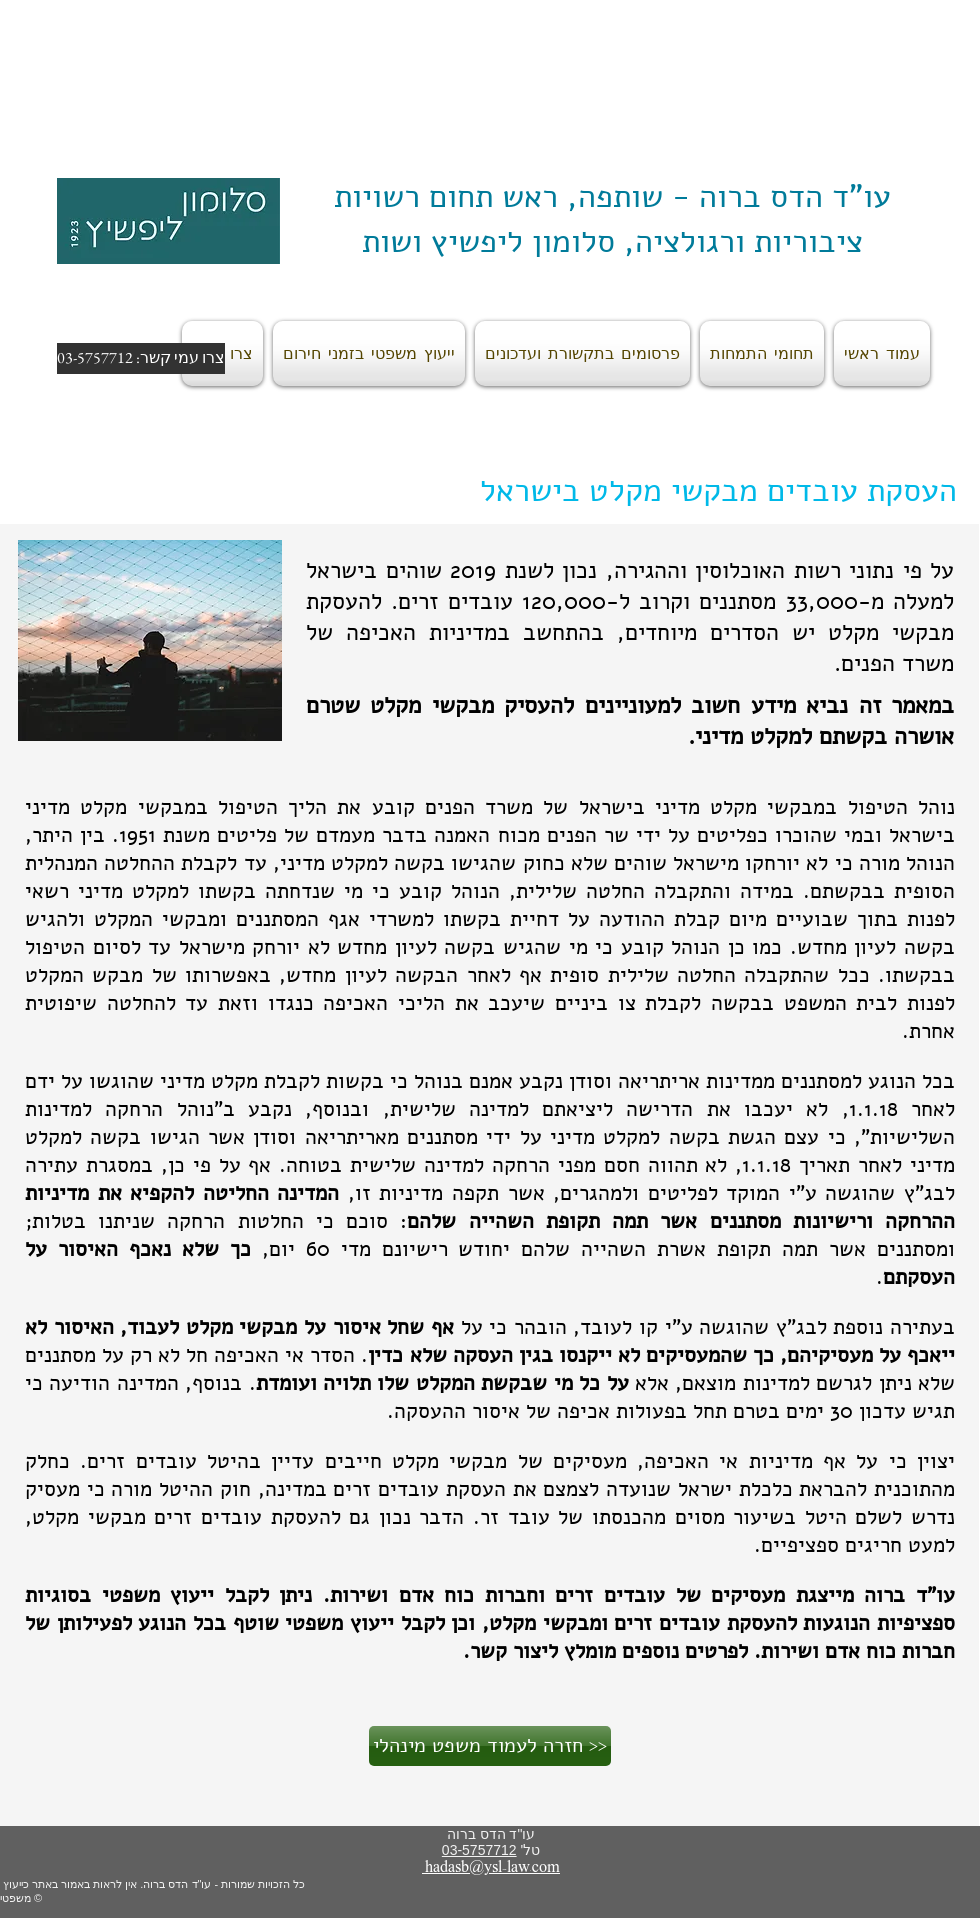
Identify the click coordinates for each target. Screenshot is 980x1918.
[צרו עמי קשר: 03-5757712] (141, 358)
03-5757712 (479, 1850)
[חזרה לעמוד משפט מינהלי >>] (490, 1746)
